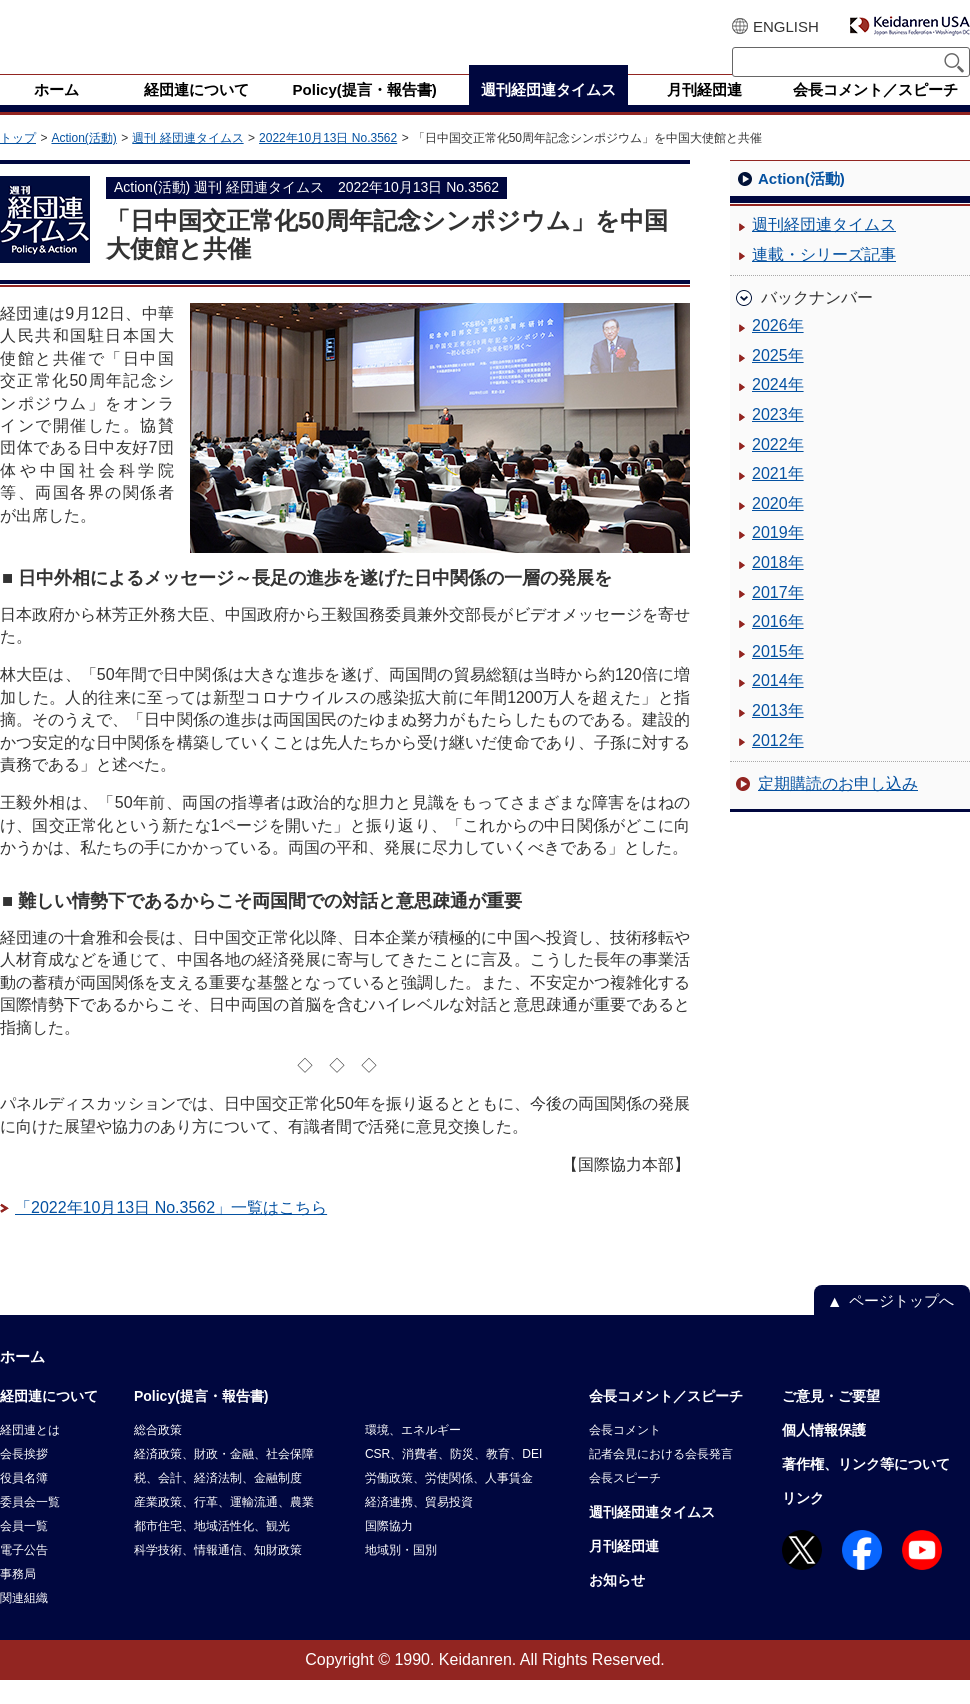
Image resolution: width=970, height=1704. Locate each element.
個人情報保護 (824, 1454)
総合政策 (158, 1454)
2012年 (778, 764)
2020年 (778, 527)
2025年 (778, 379)
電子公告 (24, 1574)
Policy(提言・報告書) (201, 1420)
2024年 (778, 408)
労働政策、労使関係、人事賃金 (449, 1502)
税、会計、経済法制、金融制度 (218, 1502)
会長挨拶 (24, 1478)
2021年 (778, 497)
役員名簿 (24, 1502)
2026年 (778, 349)
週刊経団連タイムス (824, 248)
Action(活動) (83, 162)
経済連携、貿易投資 (419, 1526)
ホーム (22, 1380)
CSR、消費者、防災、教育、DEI (453, 1478)
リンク (803, 1522)
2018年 (778, 586)
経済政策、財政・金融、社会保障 (224, 1478)
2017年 (778, 616)
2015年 (778, 675)
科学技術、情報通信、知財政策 (218, 1574)
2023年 (778, 438)
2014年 (778, 704)
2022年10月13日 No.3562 (328, 162)
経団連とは (30, 1454)
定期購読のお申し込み (838, 807)
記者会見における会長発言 (661, 1478)
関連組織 (24, 1622)
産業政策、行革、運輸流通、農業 (224, 1526)
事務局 (18, 1598)
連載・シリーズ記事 (824, 278)
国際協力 (389, 1550)
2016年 (778, 645)
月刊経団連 (624, 1570)
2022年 (778, 468)
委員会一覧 (30, 1526)
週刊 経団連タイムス (187, 162)
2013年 (778, 734)
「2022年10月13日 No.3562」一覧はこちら (171, 1231)
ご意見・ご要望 (831, 1420)
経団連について (49, 1420)
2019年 (778, 556)
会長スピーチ (625, 1502)
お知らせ (617, 1604)
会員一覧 (24, 1550)
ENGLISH (786, 26)
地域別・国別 (401, 1574)
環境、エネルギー (413, 1454)
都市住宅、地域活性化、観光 (212, 1550)
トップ (18, 162)
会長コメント (625, 1454)
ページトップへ (901, 1324)
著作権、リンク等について (866, 1488)
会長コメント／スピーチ (666, 1420)
